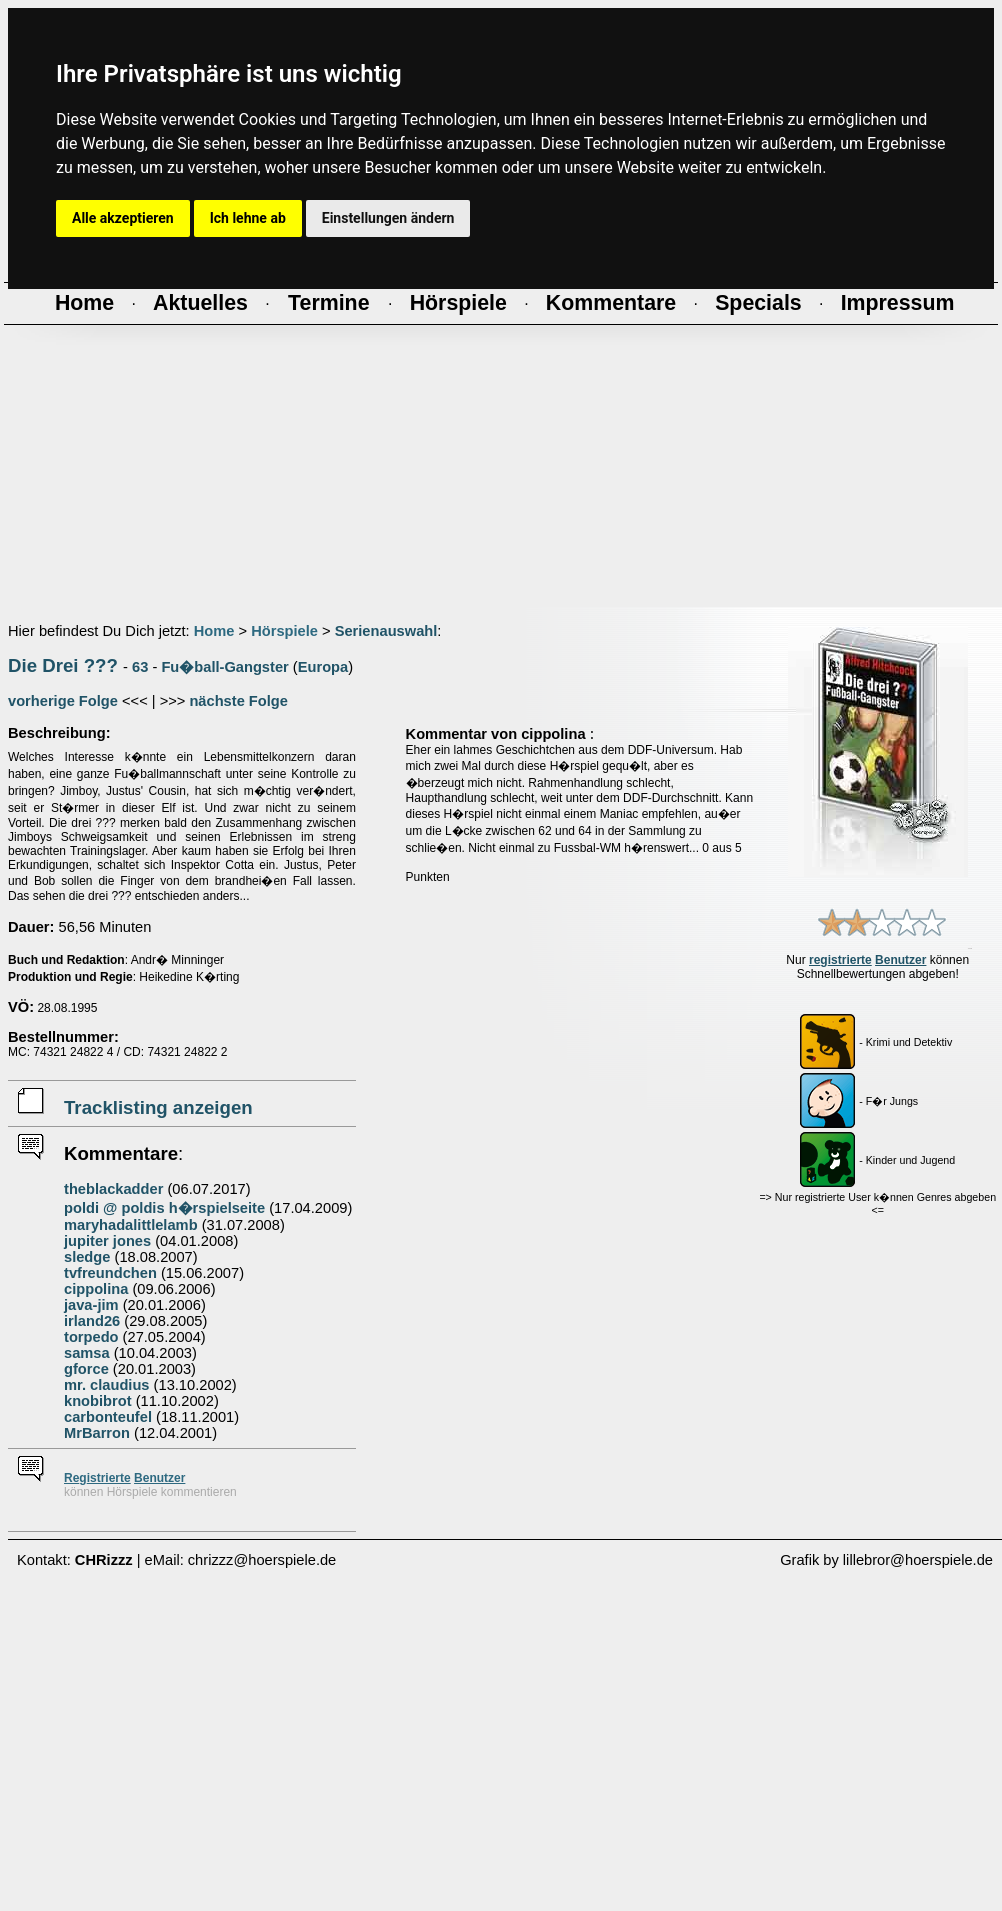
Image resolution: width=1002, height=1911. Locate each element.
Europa (323, 667)
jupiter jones (107, 1241)
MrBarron (97, 1433)
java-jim (91, 1305)
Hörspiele (284, 631)
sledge (87, 1257)
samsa (87, 1353)
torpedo (91, 1337)
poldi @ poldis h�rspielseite (164, 1208)
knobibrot (98, 1401)
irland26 (92, 1321)
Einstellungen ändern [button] (388, 218)
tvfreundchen (110, 1273)
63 (140, 667)
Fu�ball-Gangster (224, 667)
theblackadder (113, 1189)
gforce (86, 1369)
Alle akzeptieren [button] (123, 218)
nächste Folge (238, 701)
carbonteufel (108, 1417)
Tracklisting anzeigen (158, 1107)
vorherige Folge (63, 701)
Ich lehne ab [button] (248, 218)
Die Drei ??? (63, 665)
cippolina (96, 1289)
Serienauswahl (386, 631)
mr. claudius (107, 1385)
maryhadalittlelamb (131, 1225)
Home (214, 631)
